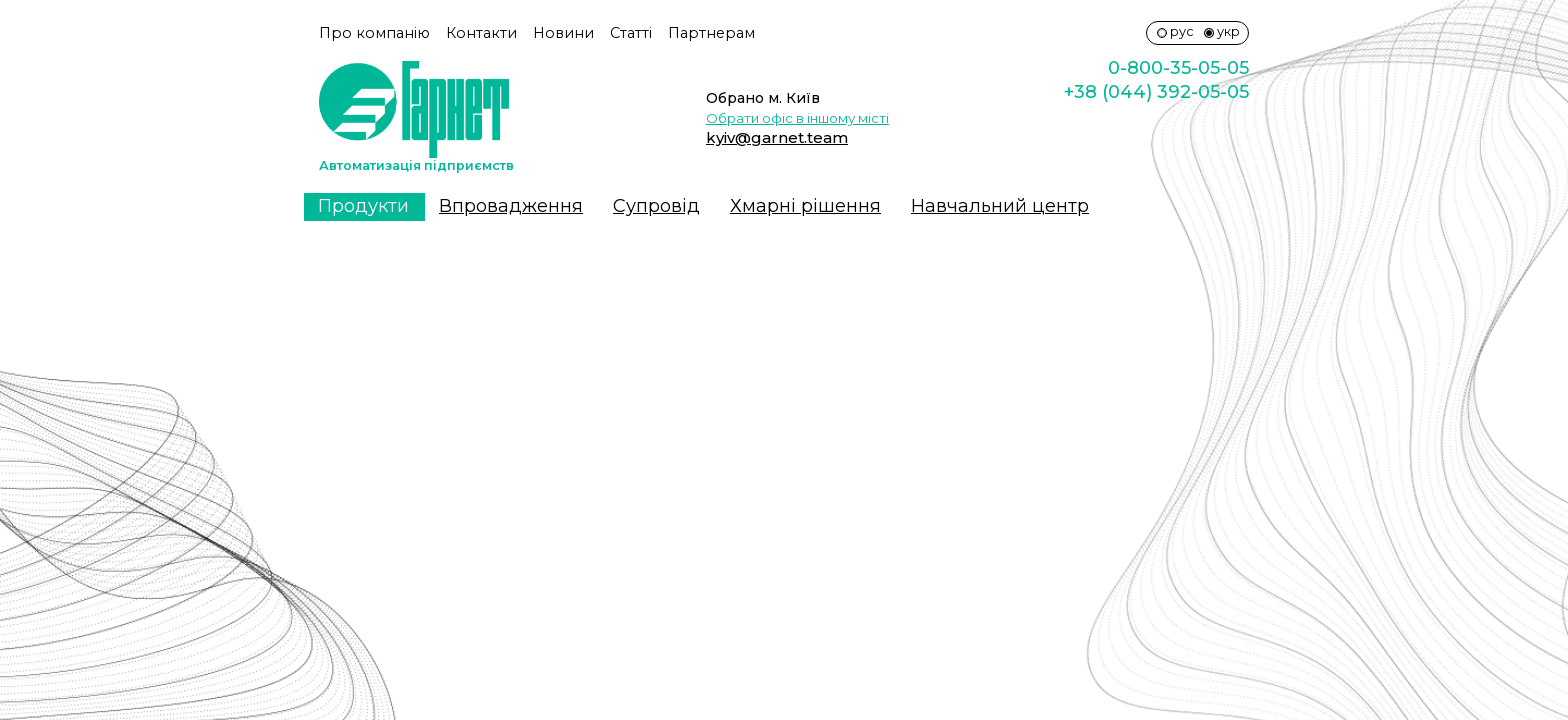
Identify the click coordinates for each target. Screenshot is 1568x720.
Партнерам (711, 33)
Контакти (481, 33)
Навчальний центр (1000, 206)
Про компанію (374, 33)
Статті (631, 33)
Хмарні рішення (805, 206)
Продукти (363, 206)
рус (1182, 31)
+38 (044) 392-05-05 (1156, 92)
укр (1228, 31)
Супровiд (656, 206)
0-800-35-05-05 (1178, 68)
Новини (563, 33)
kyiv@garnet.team (777, 137)
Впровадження (511, 206)
